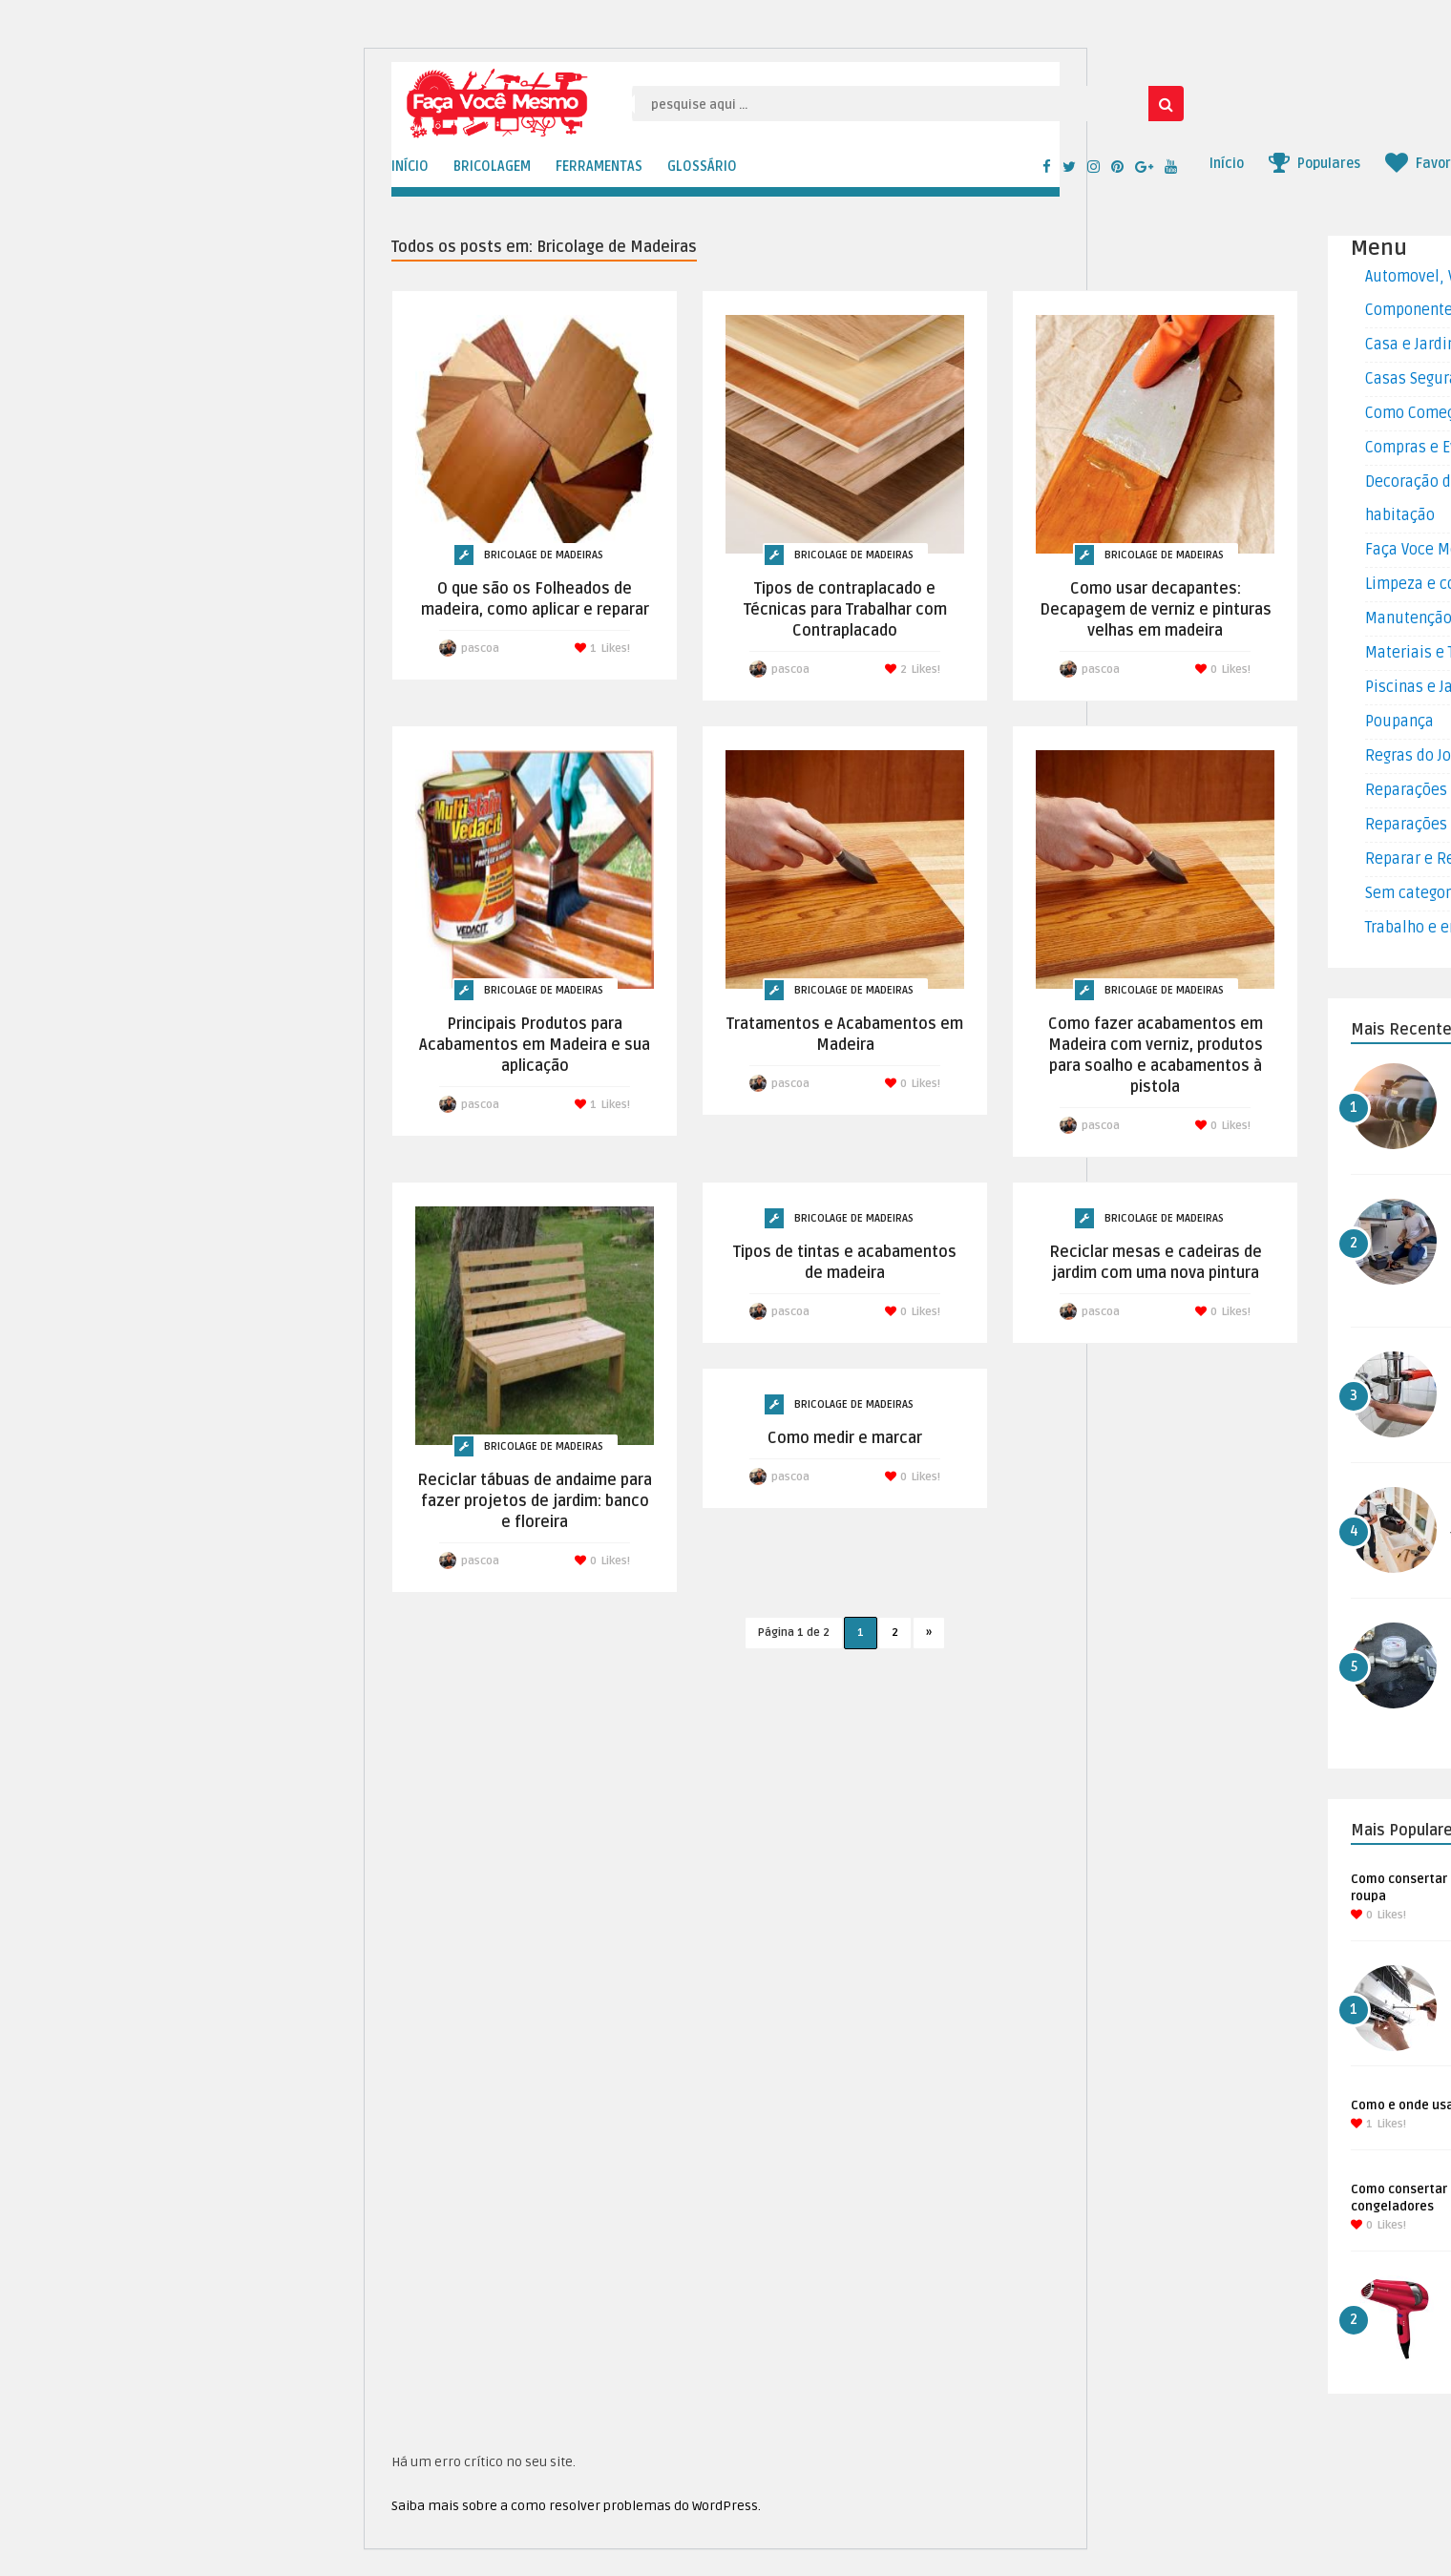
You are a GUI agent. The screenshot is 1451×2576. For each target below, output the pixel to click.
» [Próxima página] (929, 1632)
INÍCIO (410, 166)
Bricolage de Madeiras (543, 555)
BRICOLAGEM (492, 166)
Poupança (1399, 721)
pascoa (480, 648)
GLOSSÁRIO (702, 166)
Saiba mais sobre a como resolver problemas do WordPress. (576, 2506)
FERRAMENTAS (599, 166)
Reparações (1406, 790)
